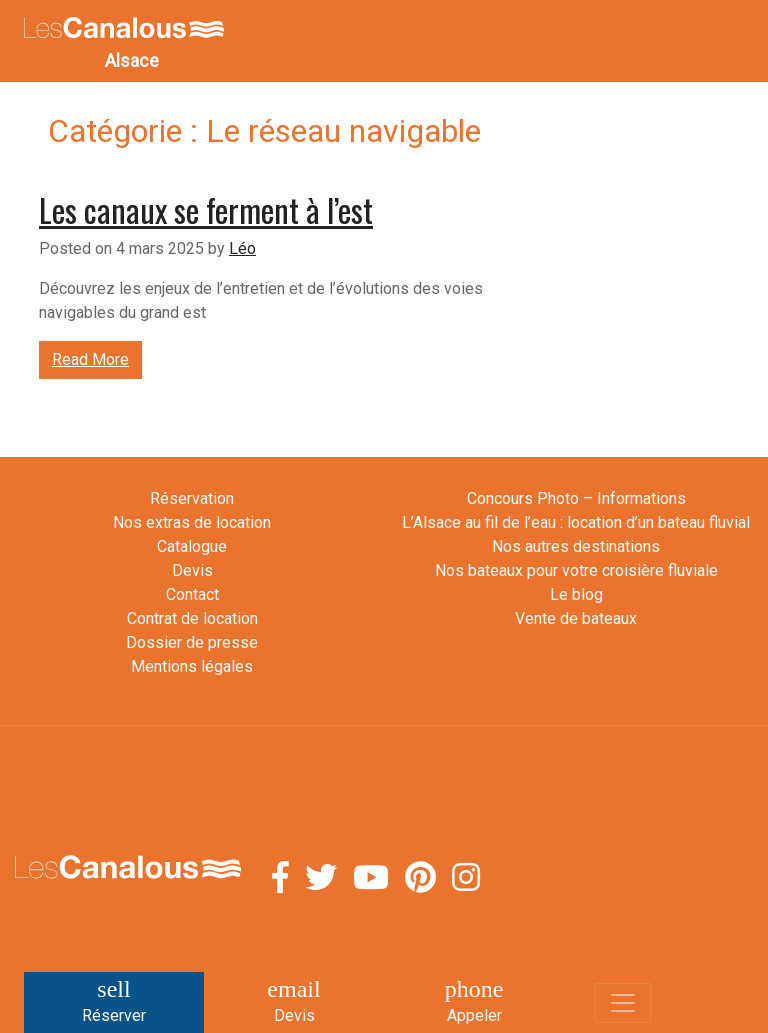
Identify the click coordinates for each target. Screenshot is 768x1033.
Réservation (192, 498)
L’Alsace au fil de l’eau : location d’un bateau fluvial (576, 522)
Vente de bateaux (576, 618)
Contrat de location (192, 618)
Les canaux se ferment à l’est (206, 209)
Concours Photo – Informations (576, 498)
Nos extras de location (192, 522)
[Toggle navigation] (623, 1003)
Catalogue (192, 546)
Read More (90, 359)
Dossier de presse (192, 642)
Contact (192, 594)
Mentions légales (192, 666)
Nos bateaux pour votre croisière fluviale (576, 570)
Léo (242, 248)
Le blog (576, 594)
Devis (192, 570)
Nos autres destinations (576, 546)
